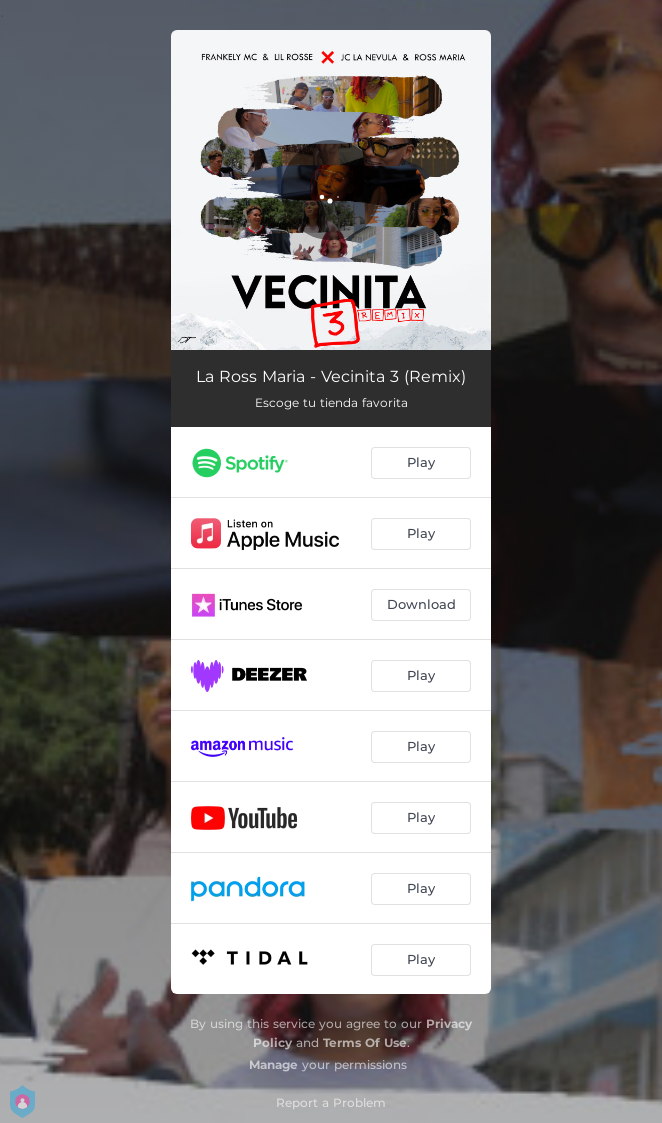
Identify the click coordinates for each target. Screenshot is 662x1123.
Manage (273, 1064)
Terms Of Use (365, 1042)
